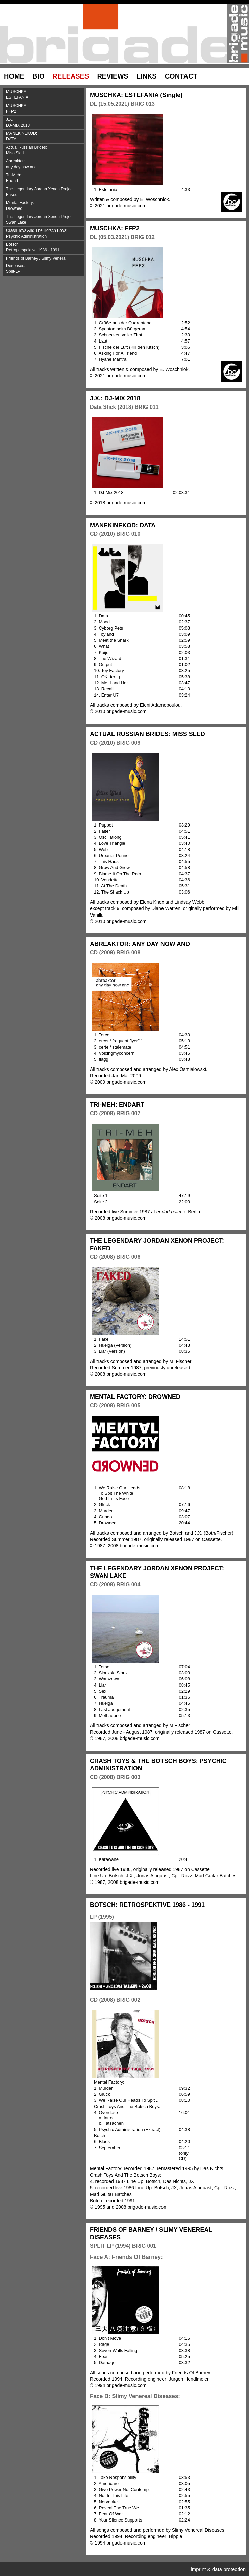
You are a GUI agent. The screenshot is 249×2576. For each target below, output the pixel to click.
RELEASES (71, 76)
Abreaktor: (45, 165)
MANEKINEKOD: (45, 137)
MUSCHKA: (45, 95)
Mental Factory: (45, 206)
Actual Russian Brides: (45, 151)
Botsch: (45, 248)
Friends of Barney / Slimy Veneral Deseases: (45, 266)
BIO (38, 76)
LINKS (146, 76)
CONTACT (181, 76)
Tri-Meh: (45, 179)
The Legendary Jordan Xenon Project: (45, 192)
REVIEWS (112, 76)
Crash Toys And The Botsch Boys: (45, 234)
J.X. (45, 123)
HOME (14, 76)
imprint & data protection (218, 2569)
